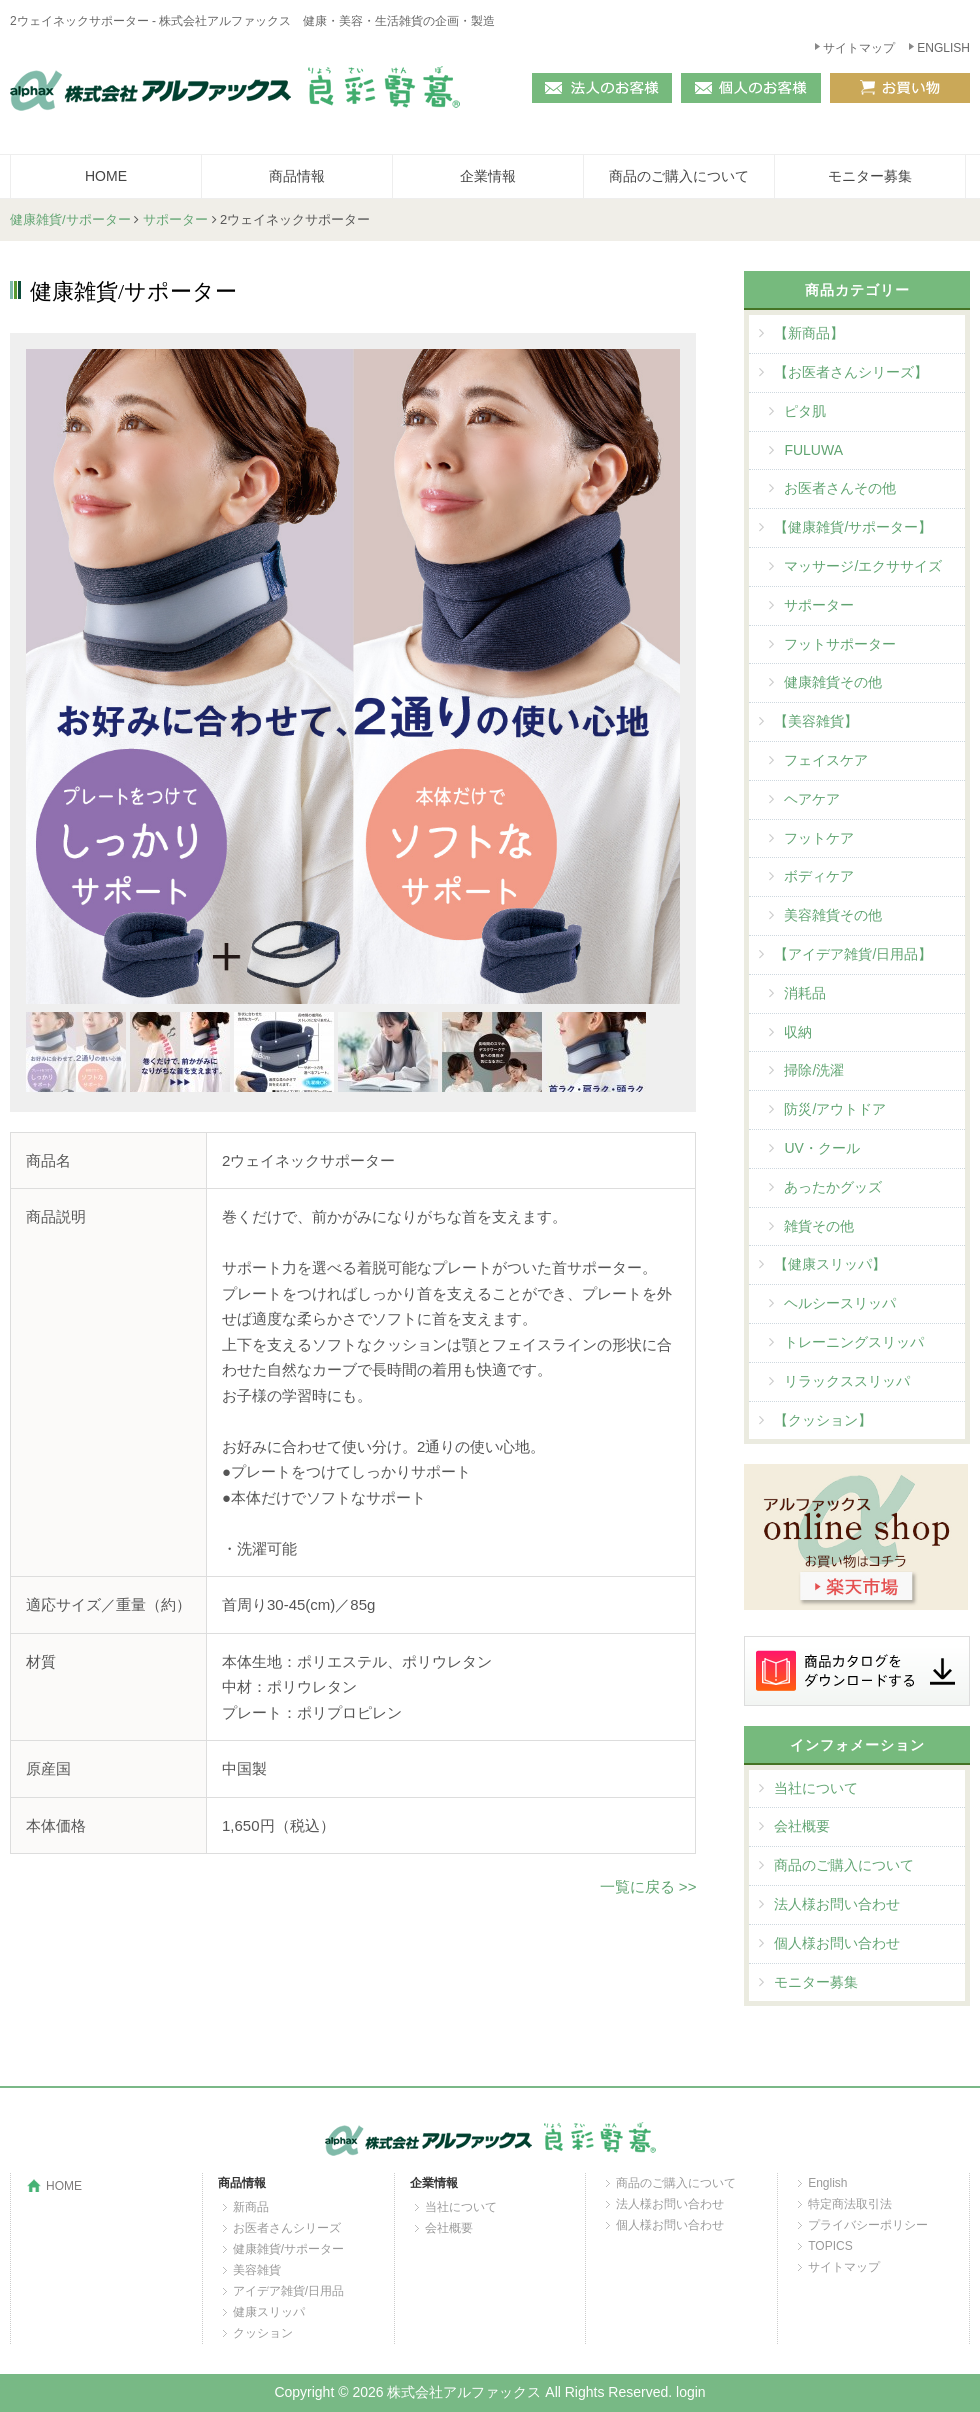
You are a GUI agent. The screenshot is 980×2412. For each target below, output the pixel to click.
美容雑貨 (257, 2270)
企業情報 (488, 176)
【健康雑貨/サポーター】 (853, 527)
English (827, 2183)
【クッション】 (823, 1420)
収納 (798, 1032)
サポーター (175, 219)
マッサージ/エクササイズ (863, 566)
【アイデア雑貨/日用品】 (853, 954)
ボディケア (819, 876)
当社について (816, 1788)
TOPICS (830, 2246)
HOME (106, 176)
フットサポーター (840, 644)
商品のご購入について (679, 176)
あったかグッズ (833, 1187)
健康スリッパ (269, 2312)
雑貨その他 (819, 1226)
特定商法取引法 (850, 2204)
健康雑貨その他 (833, 682)
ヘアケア (812, 799)
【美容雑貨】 (816, 721)
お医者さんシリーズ (287, 2228)
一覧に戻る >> (648, 1886)
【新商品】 (809, 333)
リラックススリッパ (847, 1381)
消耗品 (805, 993)
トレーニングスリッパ (854, 1342)
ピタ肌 (805, 411)
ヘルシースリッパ (840, 1303)
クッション (263, 2333)
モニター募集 (870, 176)
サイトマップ (859, 48)
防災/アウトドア (835, 1109)
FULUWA (813, 450)
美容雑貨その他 (833, 915)
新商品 (251, 2207)
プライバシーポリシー (868, 2225)
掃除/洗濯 (814, 1070)
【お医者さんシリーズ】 (851, 372)
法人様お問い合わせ (837, 1904)
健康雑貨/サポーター (70, 219)
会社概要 (802, 1826)
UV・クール (821, 1148)
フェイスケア (826, 760)
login (691, 2392)
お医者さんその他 (840, 488)
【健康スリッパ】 (830, 1264)
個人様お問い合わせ (837, 1943)
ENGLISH (943, 48)
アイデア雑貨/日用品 (288, 2291)
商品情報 (297, 176)
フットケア (819, 838)
